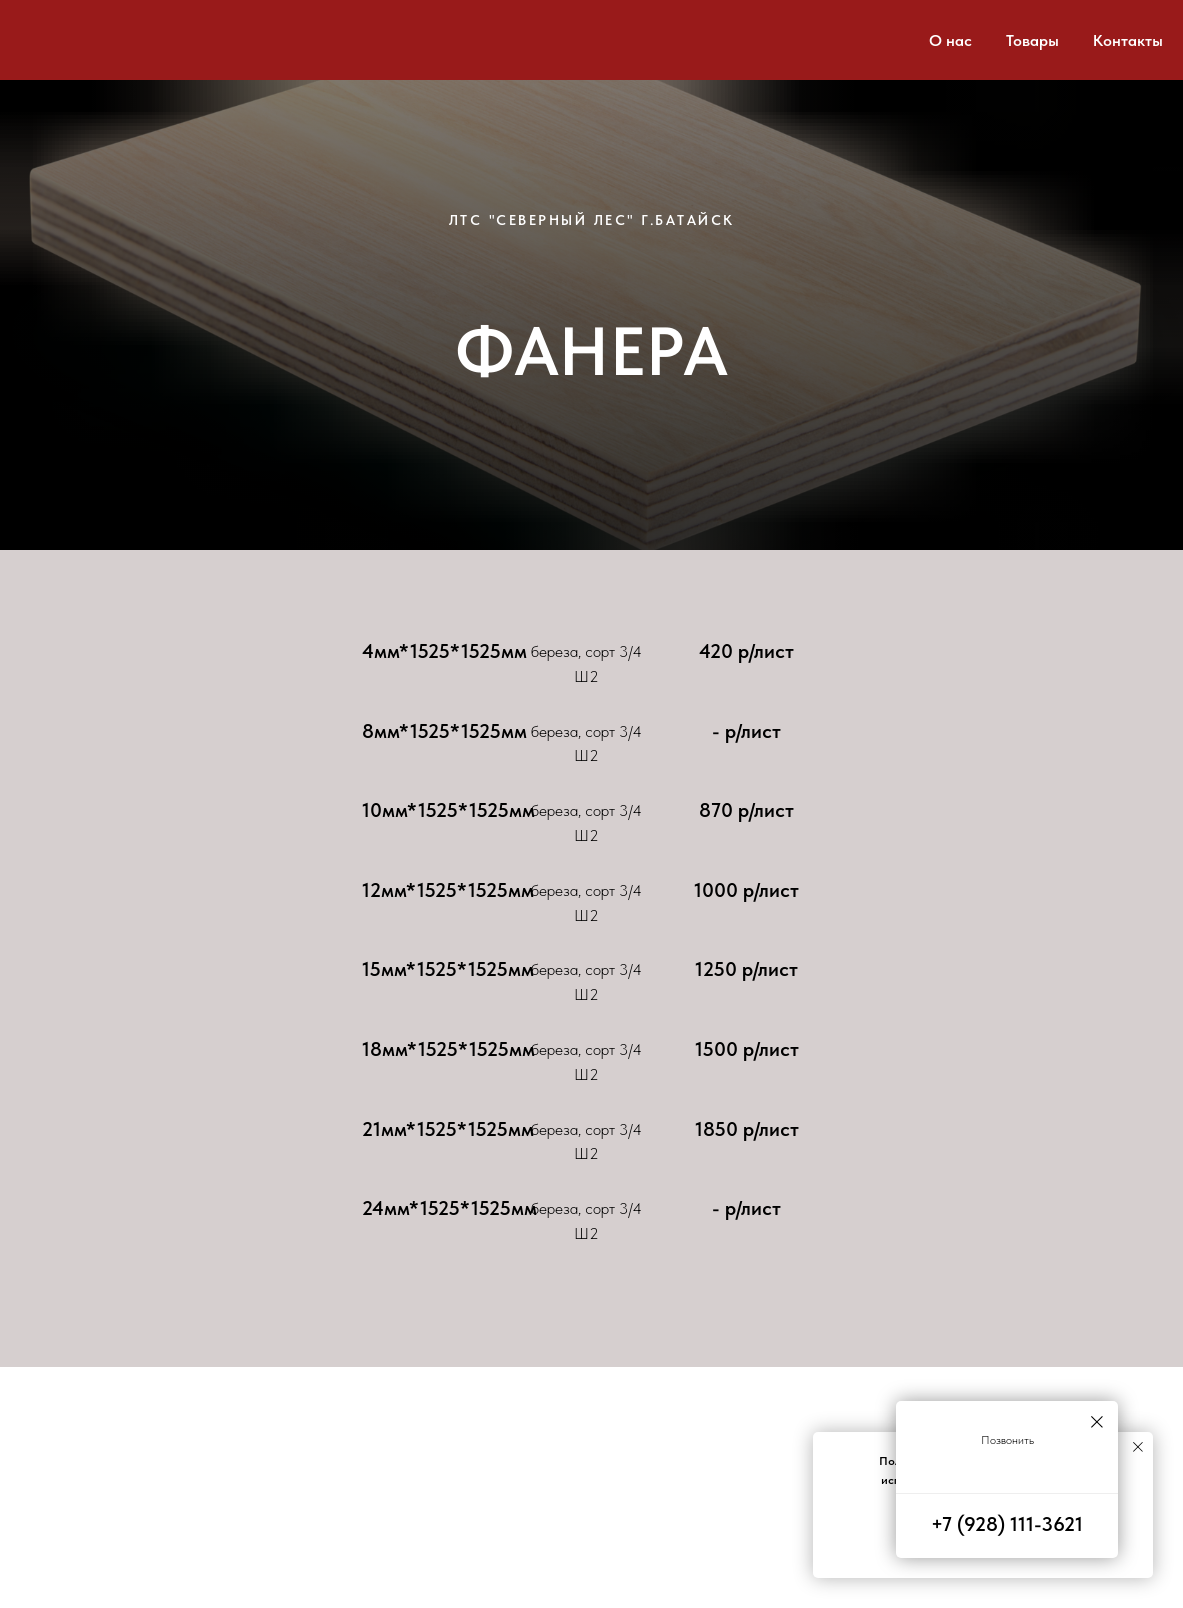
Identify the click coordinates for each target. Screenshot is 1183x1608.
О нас (950, 40)
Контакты (1128, 40)
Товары (1032, 40)
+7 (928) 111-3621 (1007, 1524)
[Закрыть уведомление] (1138, 1447)
